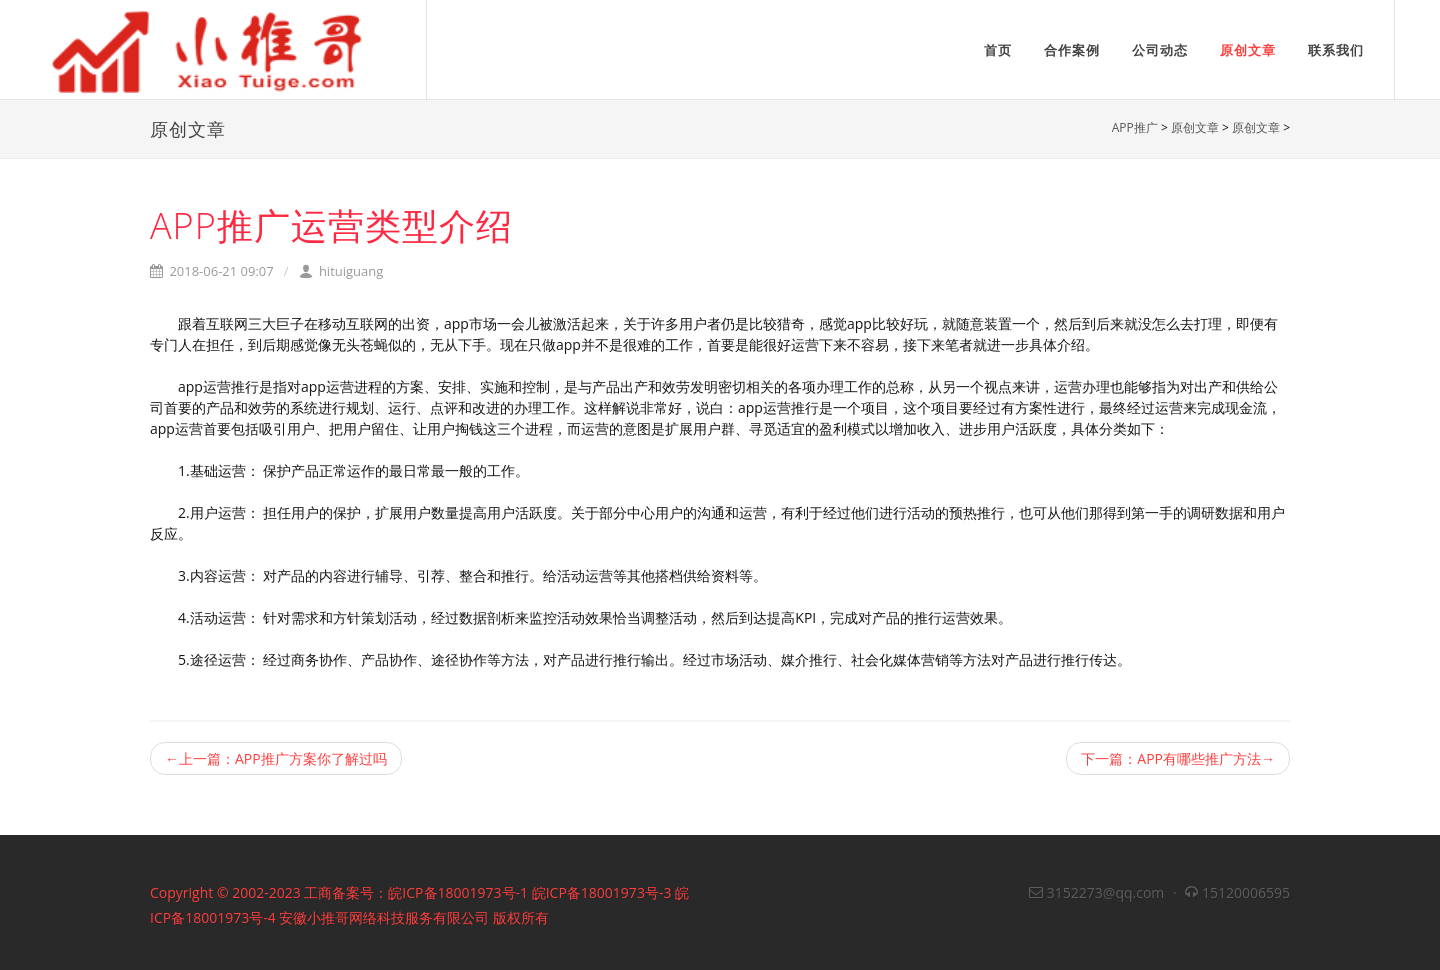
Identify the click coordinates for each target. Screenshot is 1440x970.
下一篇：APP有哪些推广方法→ (1178, 758)
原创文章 (1195, 127)
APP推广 (1135, 127)
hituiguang (341, 271)
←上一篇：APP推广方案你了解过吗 (276, 758)
